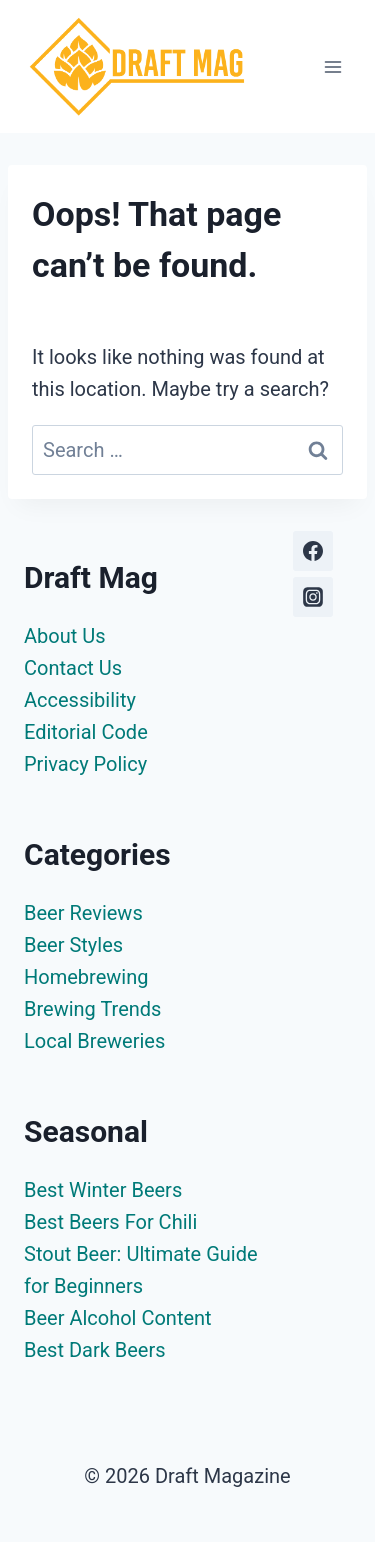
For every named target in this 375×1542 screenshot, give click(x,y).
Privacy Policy (85, 764)
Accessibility (80, 700)
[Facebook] (313, 551)
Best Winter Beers (103, 1190)
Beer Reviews (83, 913)
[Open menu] (332, 66)
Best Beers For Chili (110, 1222)
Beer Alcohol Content (118, 1318)
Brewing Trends (92, 1009)
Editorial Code (86, 732)
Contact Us (73, 668)
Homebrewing (86, 977)
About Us (65, 636)
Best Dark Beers (95, 1350)
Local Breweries (94, 1041)
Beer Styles (73, 945)
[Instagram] (313, 597)
